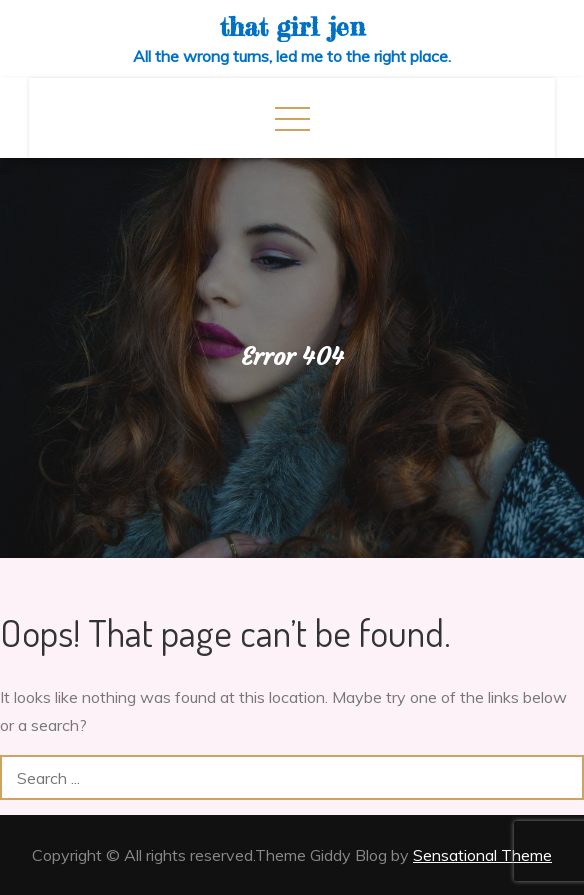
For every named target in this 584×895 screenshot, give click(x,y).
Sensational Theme (482, 855)
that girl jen (292, 26)
